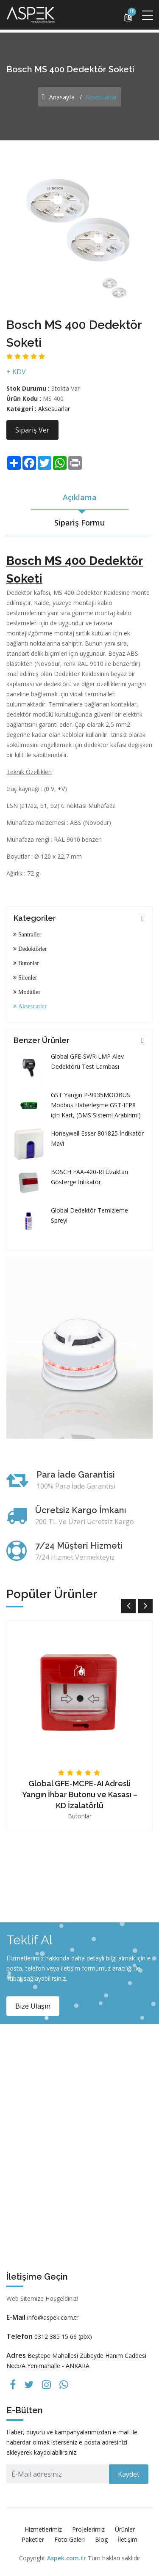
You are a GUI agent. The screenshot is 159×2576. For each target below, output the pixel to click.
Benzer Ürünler (42, 1040)
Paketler (33, 2539)
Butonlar (28, 963)
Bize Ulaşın (32, 2006)
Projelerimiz (88, 2529)
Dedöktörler (32, 949)
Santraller (29, 934)
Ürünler (125, 2529)
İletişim (127, 2539)
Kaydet (128, 2474)
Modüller (28, 992)
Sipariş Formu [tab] (79, 522)
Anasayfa (58, 97)
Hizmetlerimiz (43, 2529)
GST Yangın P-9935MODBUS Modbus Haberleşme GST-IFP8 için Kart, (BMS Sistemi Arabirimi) (96, 1105)
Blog (101, 2539)
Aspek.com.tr (66, 2558)
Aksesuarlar (54, 409)
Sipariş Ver (32, 430)
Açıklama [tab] (80, 497)
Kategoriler (35, 918)
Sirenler (27, 977)
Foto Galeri (69, 2539)
